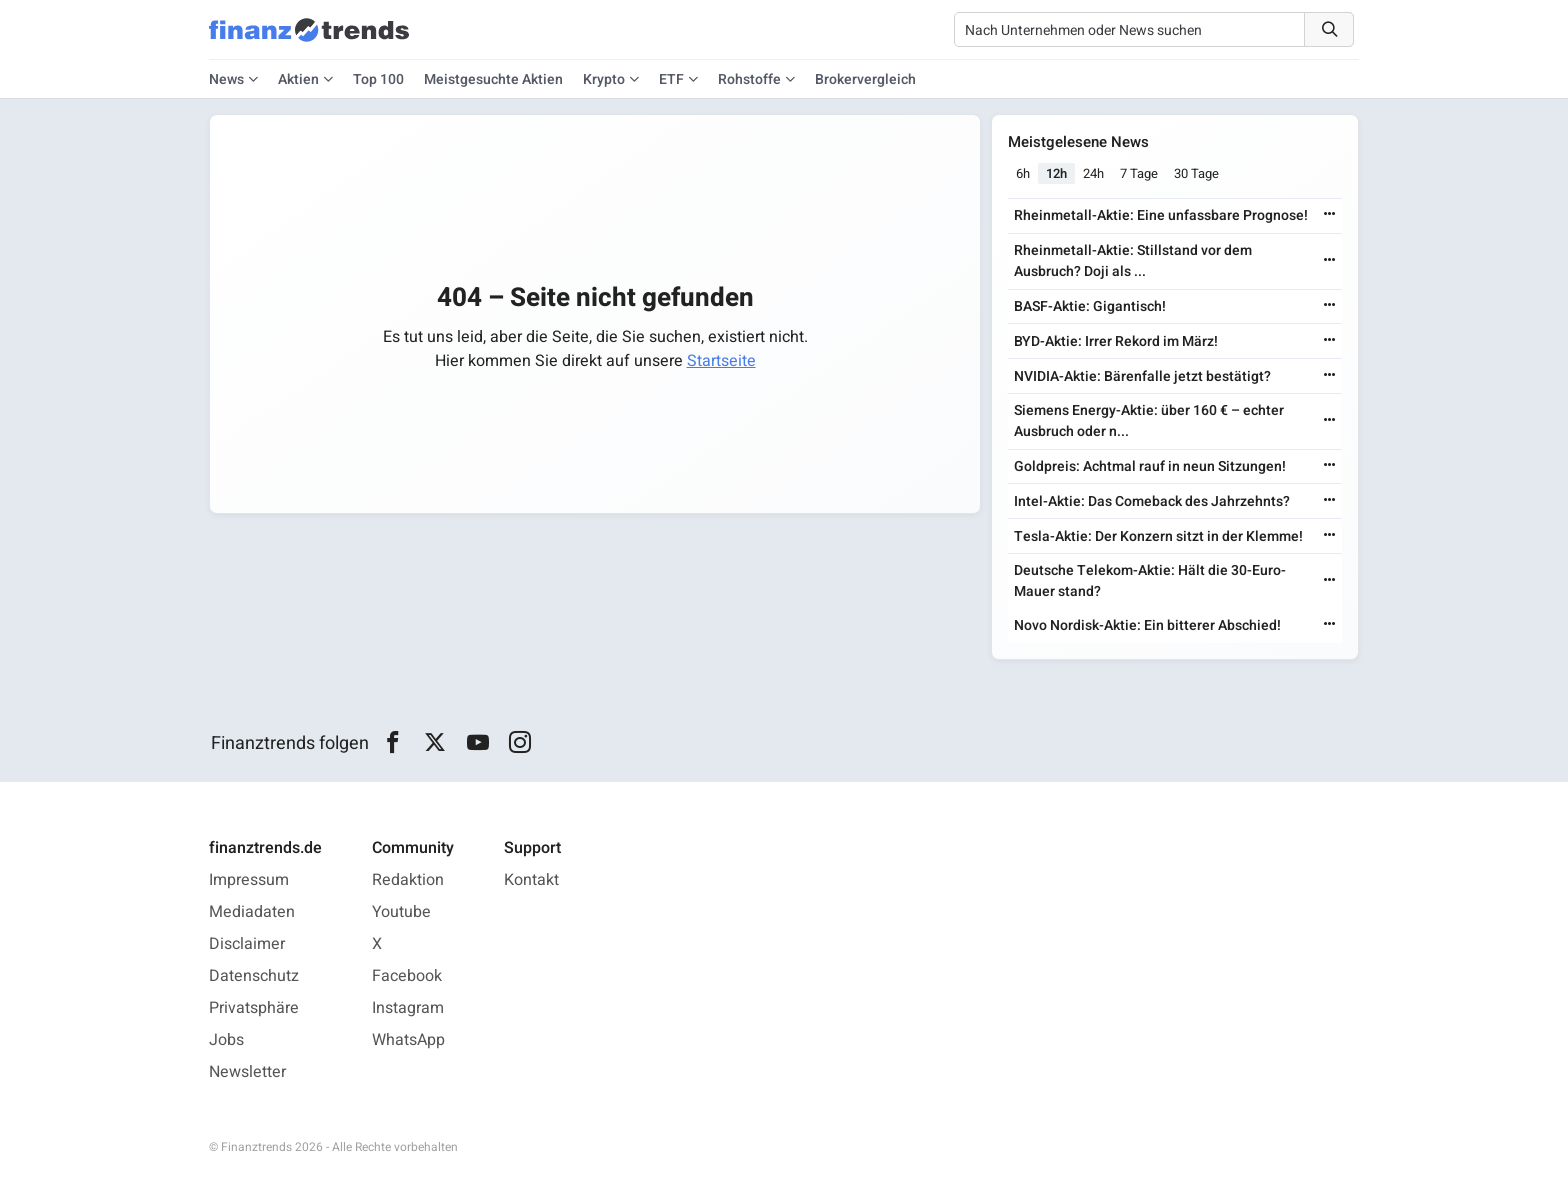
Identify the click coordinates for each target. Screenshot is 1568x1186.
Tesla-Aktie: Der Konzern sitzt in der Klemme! (1158, 536)
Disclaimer (247, 944)
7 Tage (1139, 173)
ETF (671, 79)
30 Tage (1196, 173)
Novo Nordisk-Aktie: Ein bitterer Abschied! (1147, 625)
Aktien (298, 79)
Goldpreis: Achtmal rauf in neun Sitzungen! (1150, 466)
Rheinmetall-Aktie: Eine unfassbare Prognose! (1161, 215)
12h (1056, 173)
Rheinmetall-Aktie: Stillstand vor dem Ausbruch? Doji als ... (1133, 261)
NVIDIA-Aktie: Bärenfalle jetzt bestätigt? (1142, 376)
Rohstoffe (749, 79)
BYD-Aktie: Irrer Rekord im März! (1116, 341)
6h (1023, 173)
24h (1093, 173)
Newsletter (247, 1072)
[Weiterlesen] (1330, 215)
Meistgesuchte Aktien (493, 79)
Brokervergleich (865, 79)
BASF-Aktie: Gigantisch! (1090, 306)
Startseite (721, 361)
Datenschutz (254, 976)
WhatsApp (408, 1040)
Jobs (226, 1040)
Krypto (604, 79)
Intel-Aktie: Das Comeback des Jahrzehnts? (1152, 501)
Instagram (408, 1008)
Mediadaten (252, 912)
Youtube (401, 912)
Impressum (249, 880)
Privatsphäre (254, 1008)
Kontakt (531, 880)
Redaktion (408, 880)
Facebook (407, 976)
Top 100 (378, 79)
